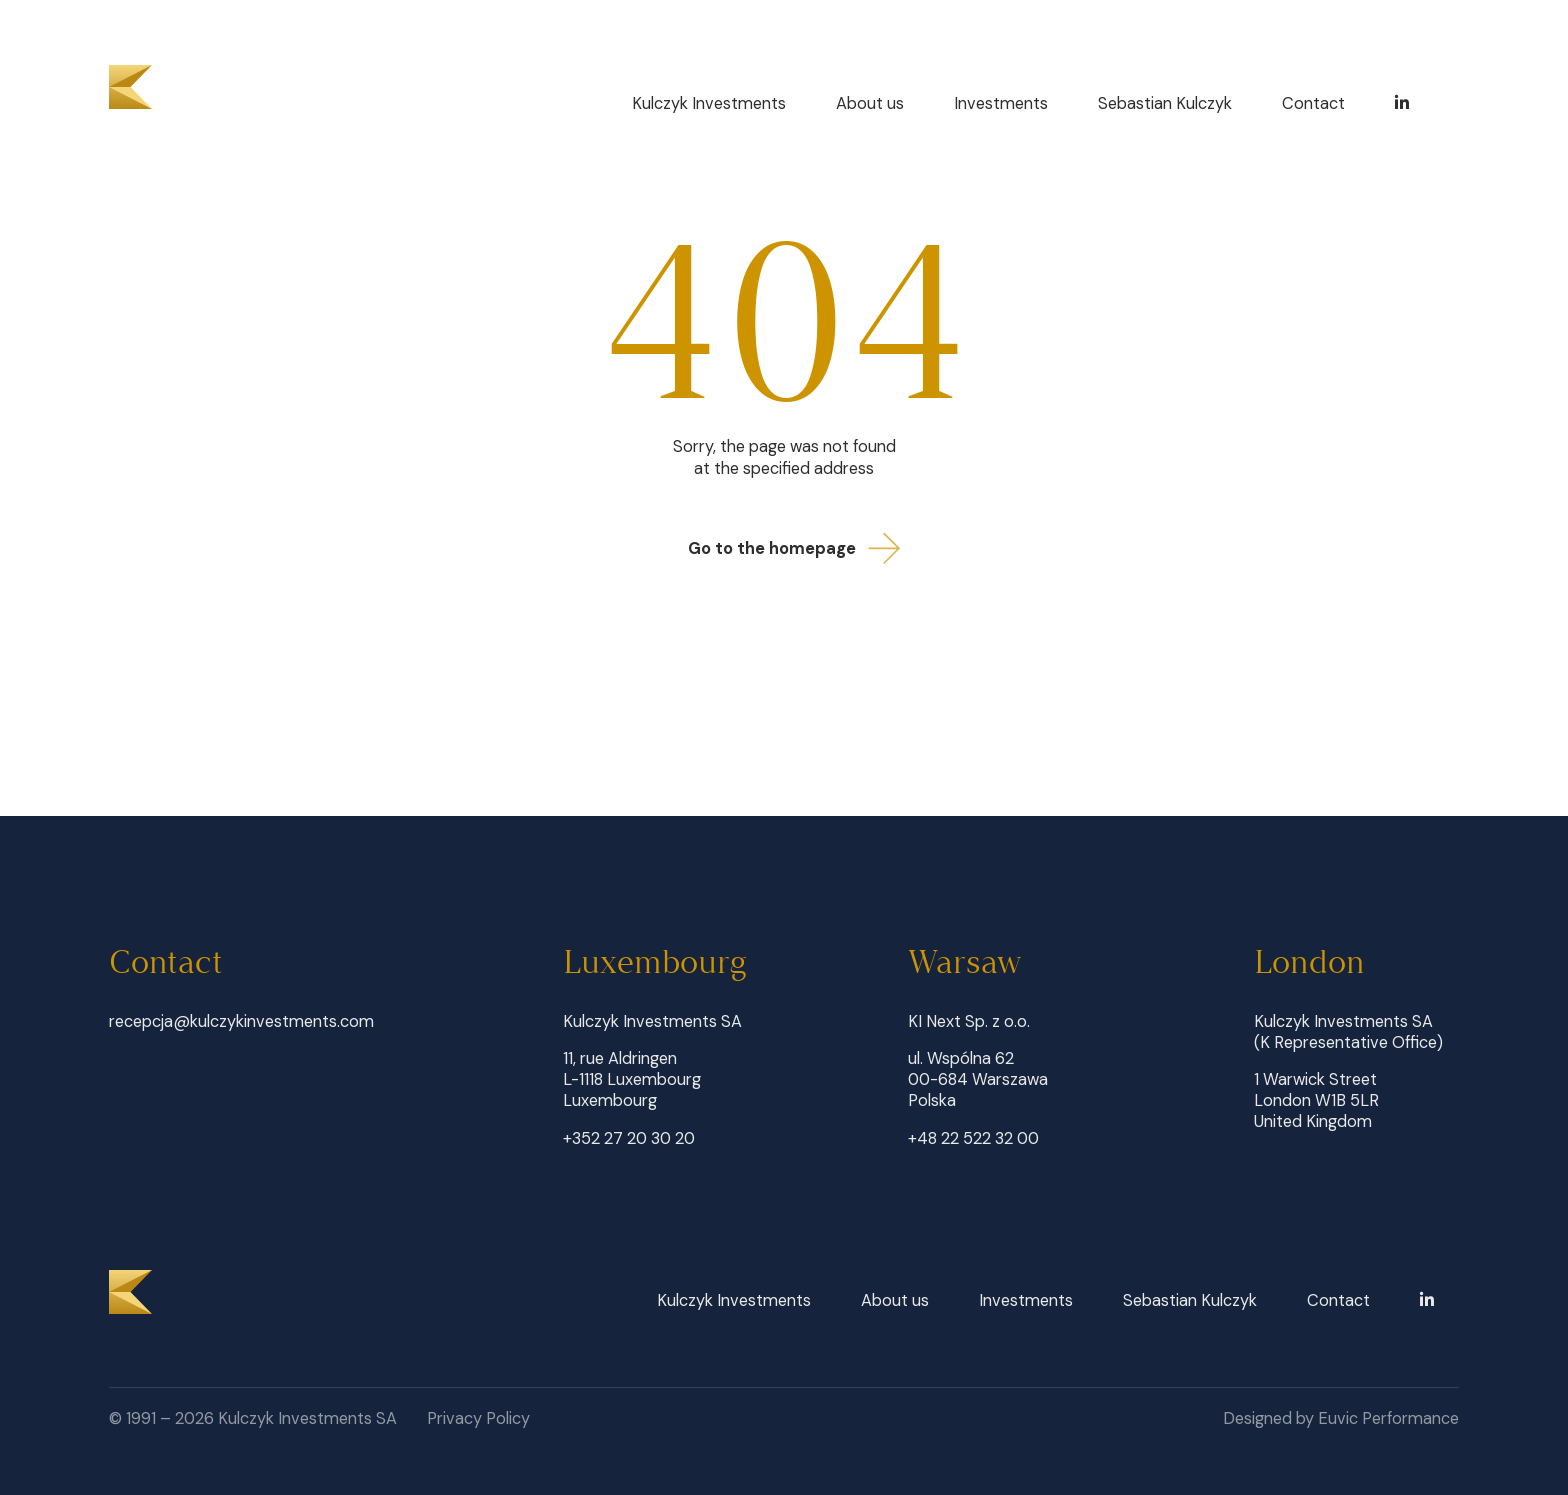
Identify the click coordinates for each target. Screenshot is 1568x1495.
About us (870, 103)
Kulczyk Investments (709, 103)
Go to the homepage (800, 548)
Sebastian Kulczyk (1165, 103)
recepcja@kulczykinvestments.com (241, 1021)
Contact (1313, 103)
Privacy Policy (478, 1418)
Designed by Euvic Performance (1341, 1418)
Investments (1001, 103)
